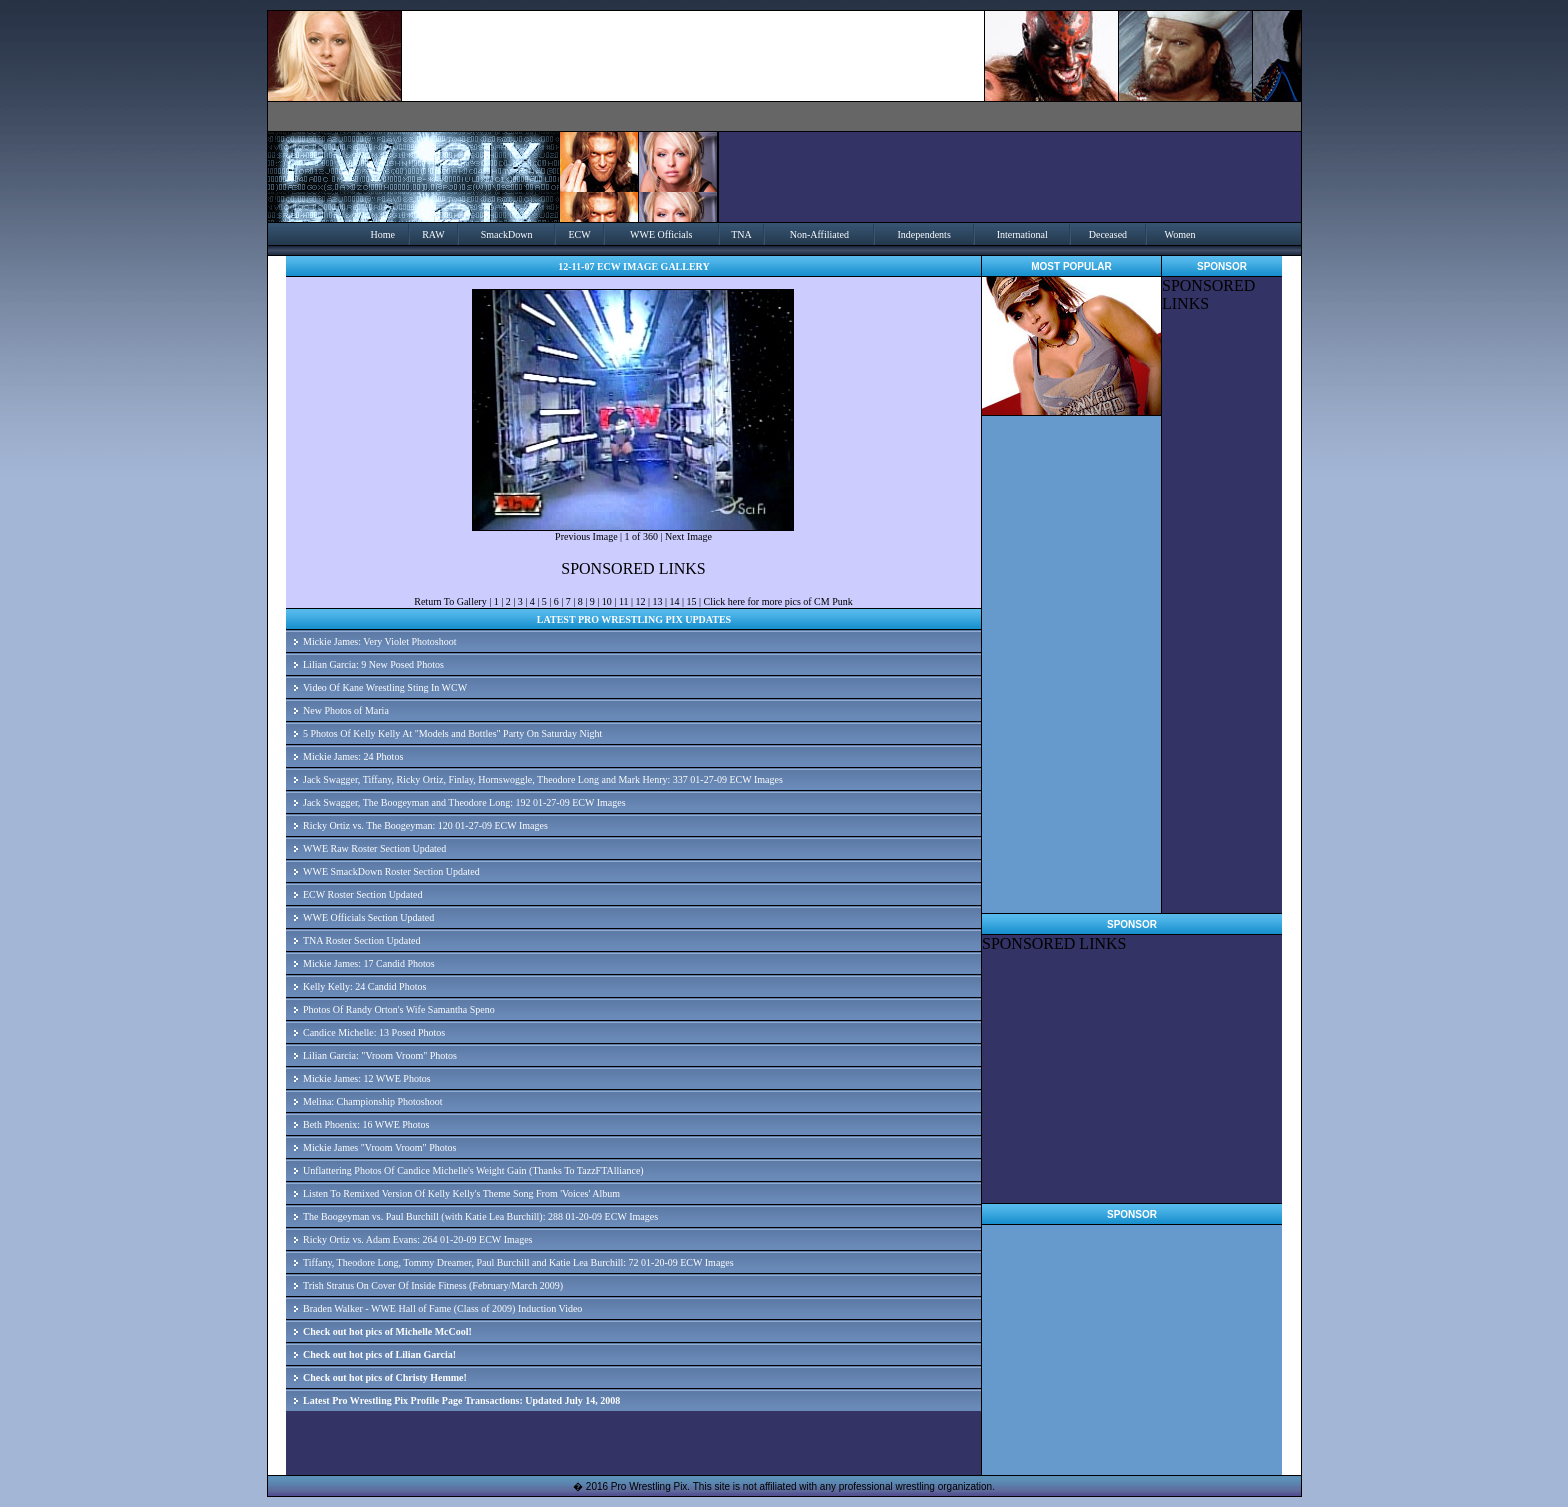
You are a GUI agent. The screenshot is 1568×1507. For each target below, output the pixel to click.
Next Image (688, 536)
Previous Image (586, 536)
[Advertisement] (1222, 613)
